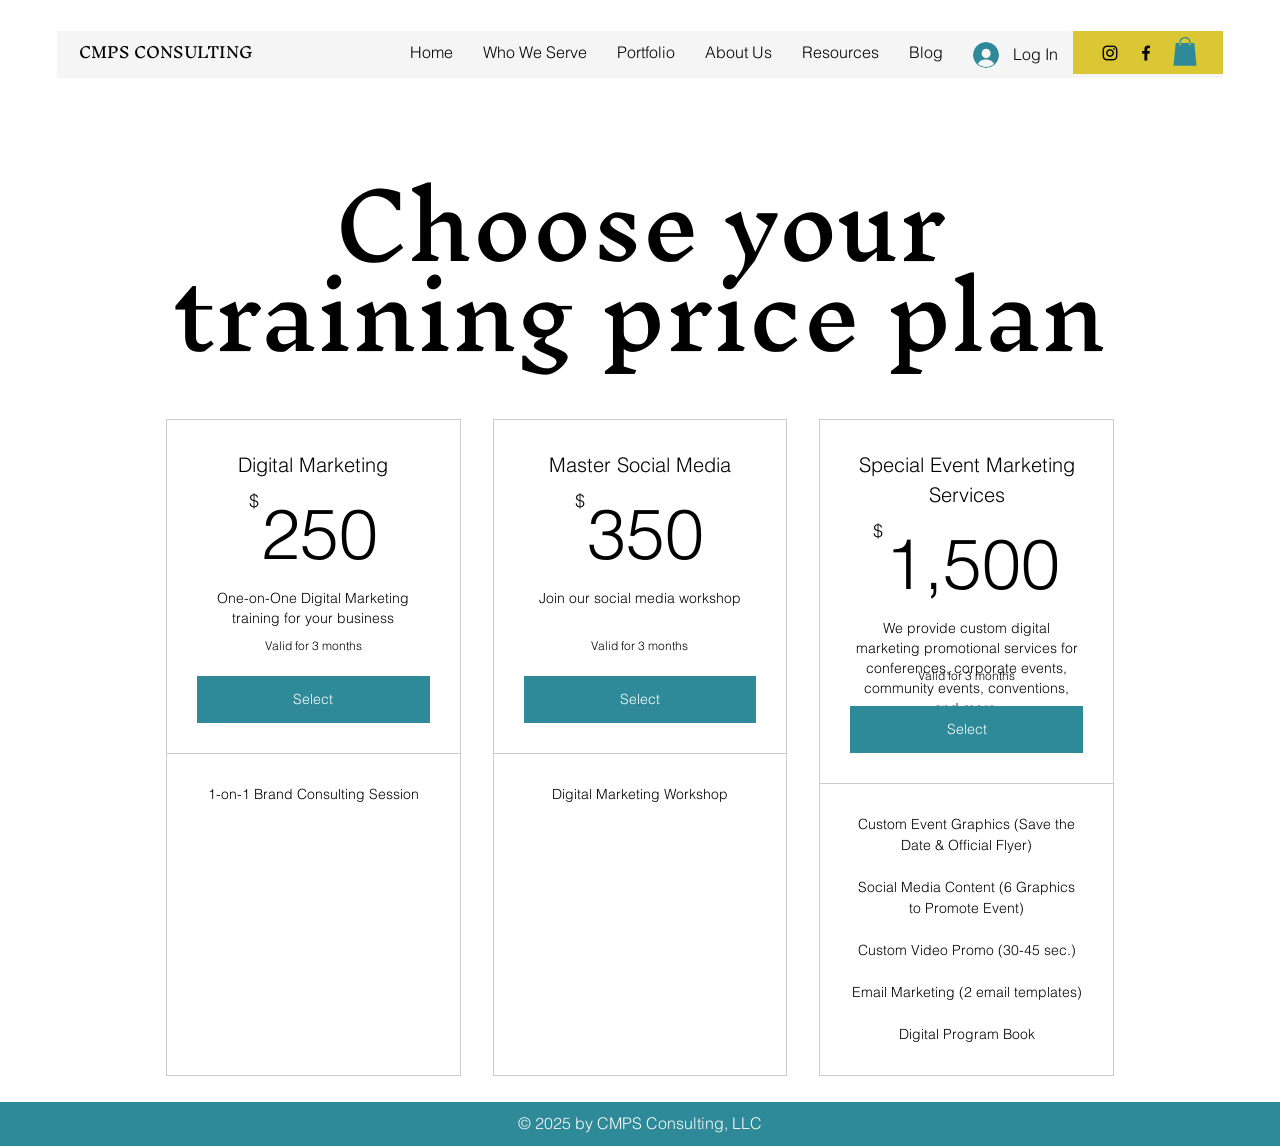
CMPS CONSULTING (166, 51)
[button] (1185, 51)
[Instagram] (1110, 53)
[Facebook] (1146, 53)
